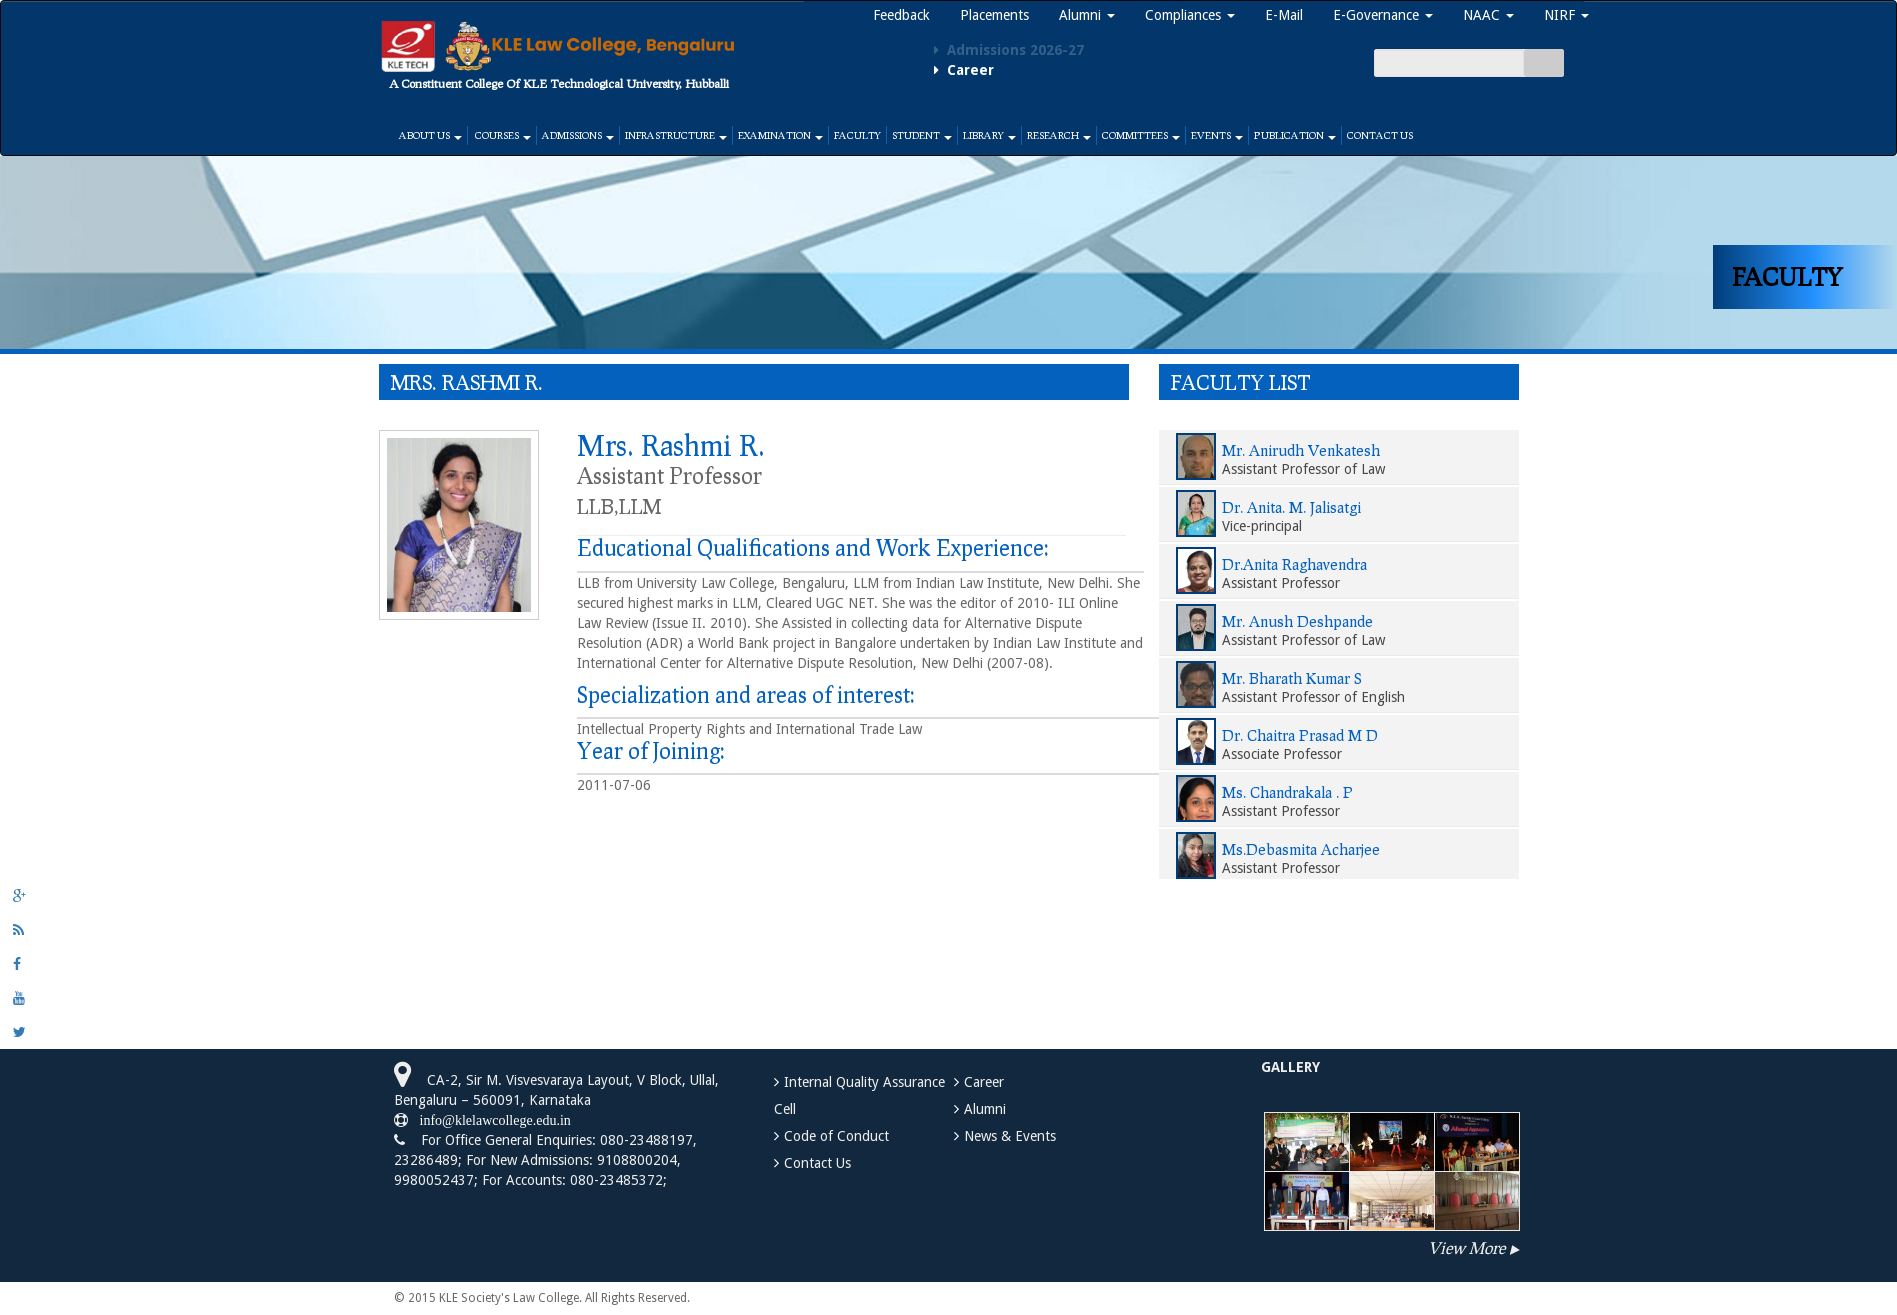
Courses (502, 135)
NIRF (1566, 15)
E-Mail (1284, 15)
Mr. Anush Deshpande (1297, 621)
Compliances (1190, 15)
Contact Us (1380, 135)
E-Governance (1383, 15)
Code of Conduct (836, 1136)
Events (1217, 135)
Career (984, 1082)
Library (989, 135)
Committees (1141, 135)
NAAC (1488, 15)
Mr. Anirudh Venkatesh (1301, 450)
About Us (430, 135)
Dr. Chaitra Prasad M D (1300, 735)
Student (922, 135)
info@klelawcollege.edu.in (489, 1120)
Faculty (857, 135)
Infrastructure (676, 135)
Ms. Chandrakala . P (1287, 792)
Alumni (1087, 15)
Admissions (578, 135)
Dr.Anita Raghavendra (1294, 564)
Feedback (901, 15)
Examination (780, 135)
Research (1059, 135)
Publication (1295, 135)
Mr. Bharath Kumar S (1292, 678)
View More (1466, 1247)
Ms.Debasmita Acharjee (1301, 849)
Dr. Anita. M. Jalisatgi (1291, 507)
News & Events (1010, 1136)
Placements (994, 15)
